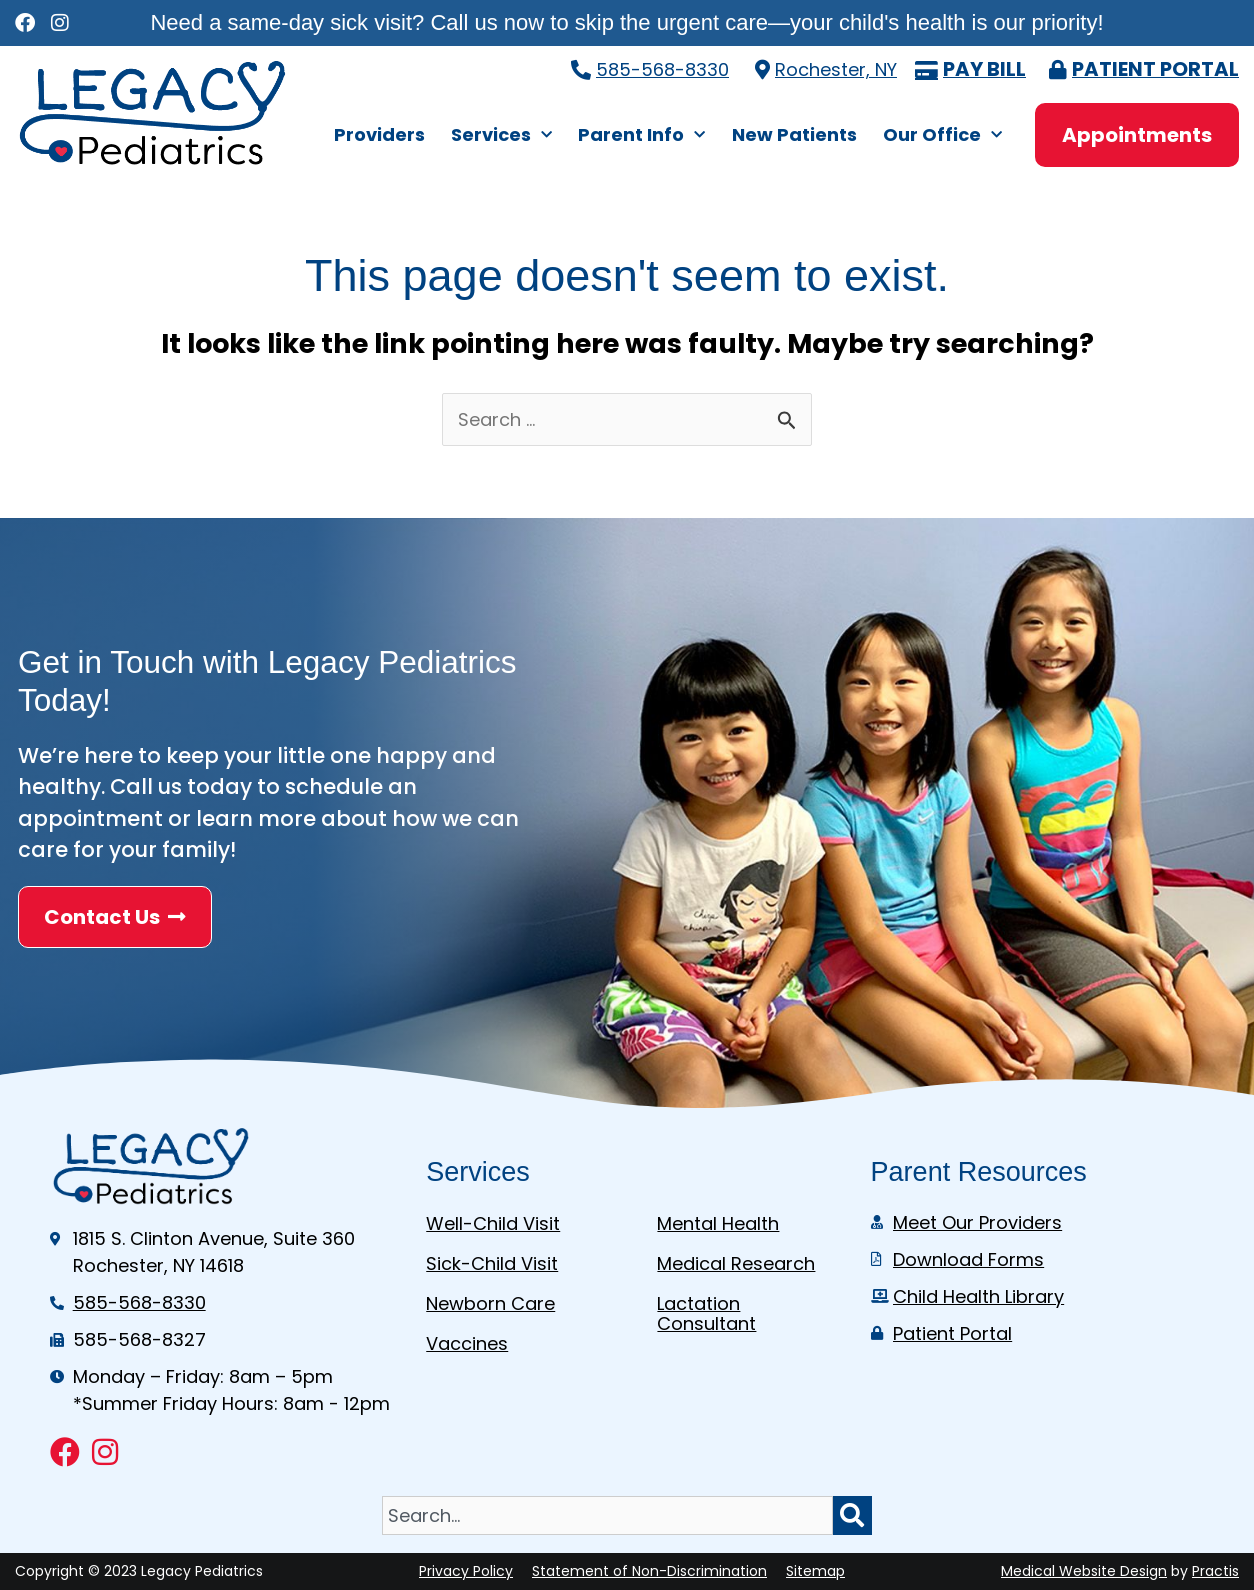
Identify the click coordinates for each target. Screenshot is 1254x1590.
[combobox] (607, 1515)
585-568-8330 (662, 69)
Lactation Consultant (706, 1313)
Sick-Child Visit (492, 1263)
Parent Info (641, 135)
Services (501, 135)
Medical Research (736, 1263)
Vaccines (467, 1343)
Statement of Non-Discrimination (649, 1571)
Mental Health (718, 1223)
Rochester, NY (836, 69)
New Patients (794, 134)
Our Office (942, 135)
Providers (379, 134)
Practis (1215, 1571)
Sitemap (815, 1571)
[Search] (852, 1515)
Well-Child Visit (493, 1223)
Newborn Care (490, 1303)
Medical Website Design (1084, 1571)
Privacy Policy (466, 1571)
